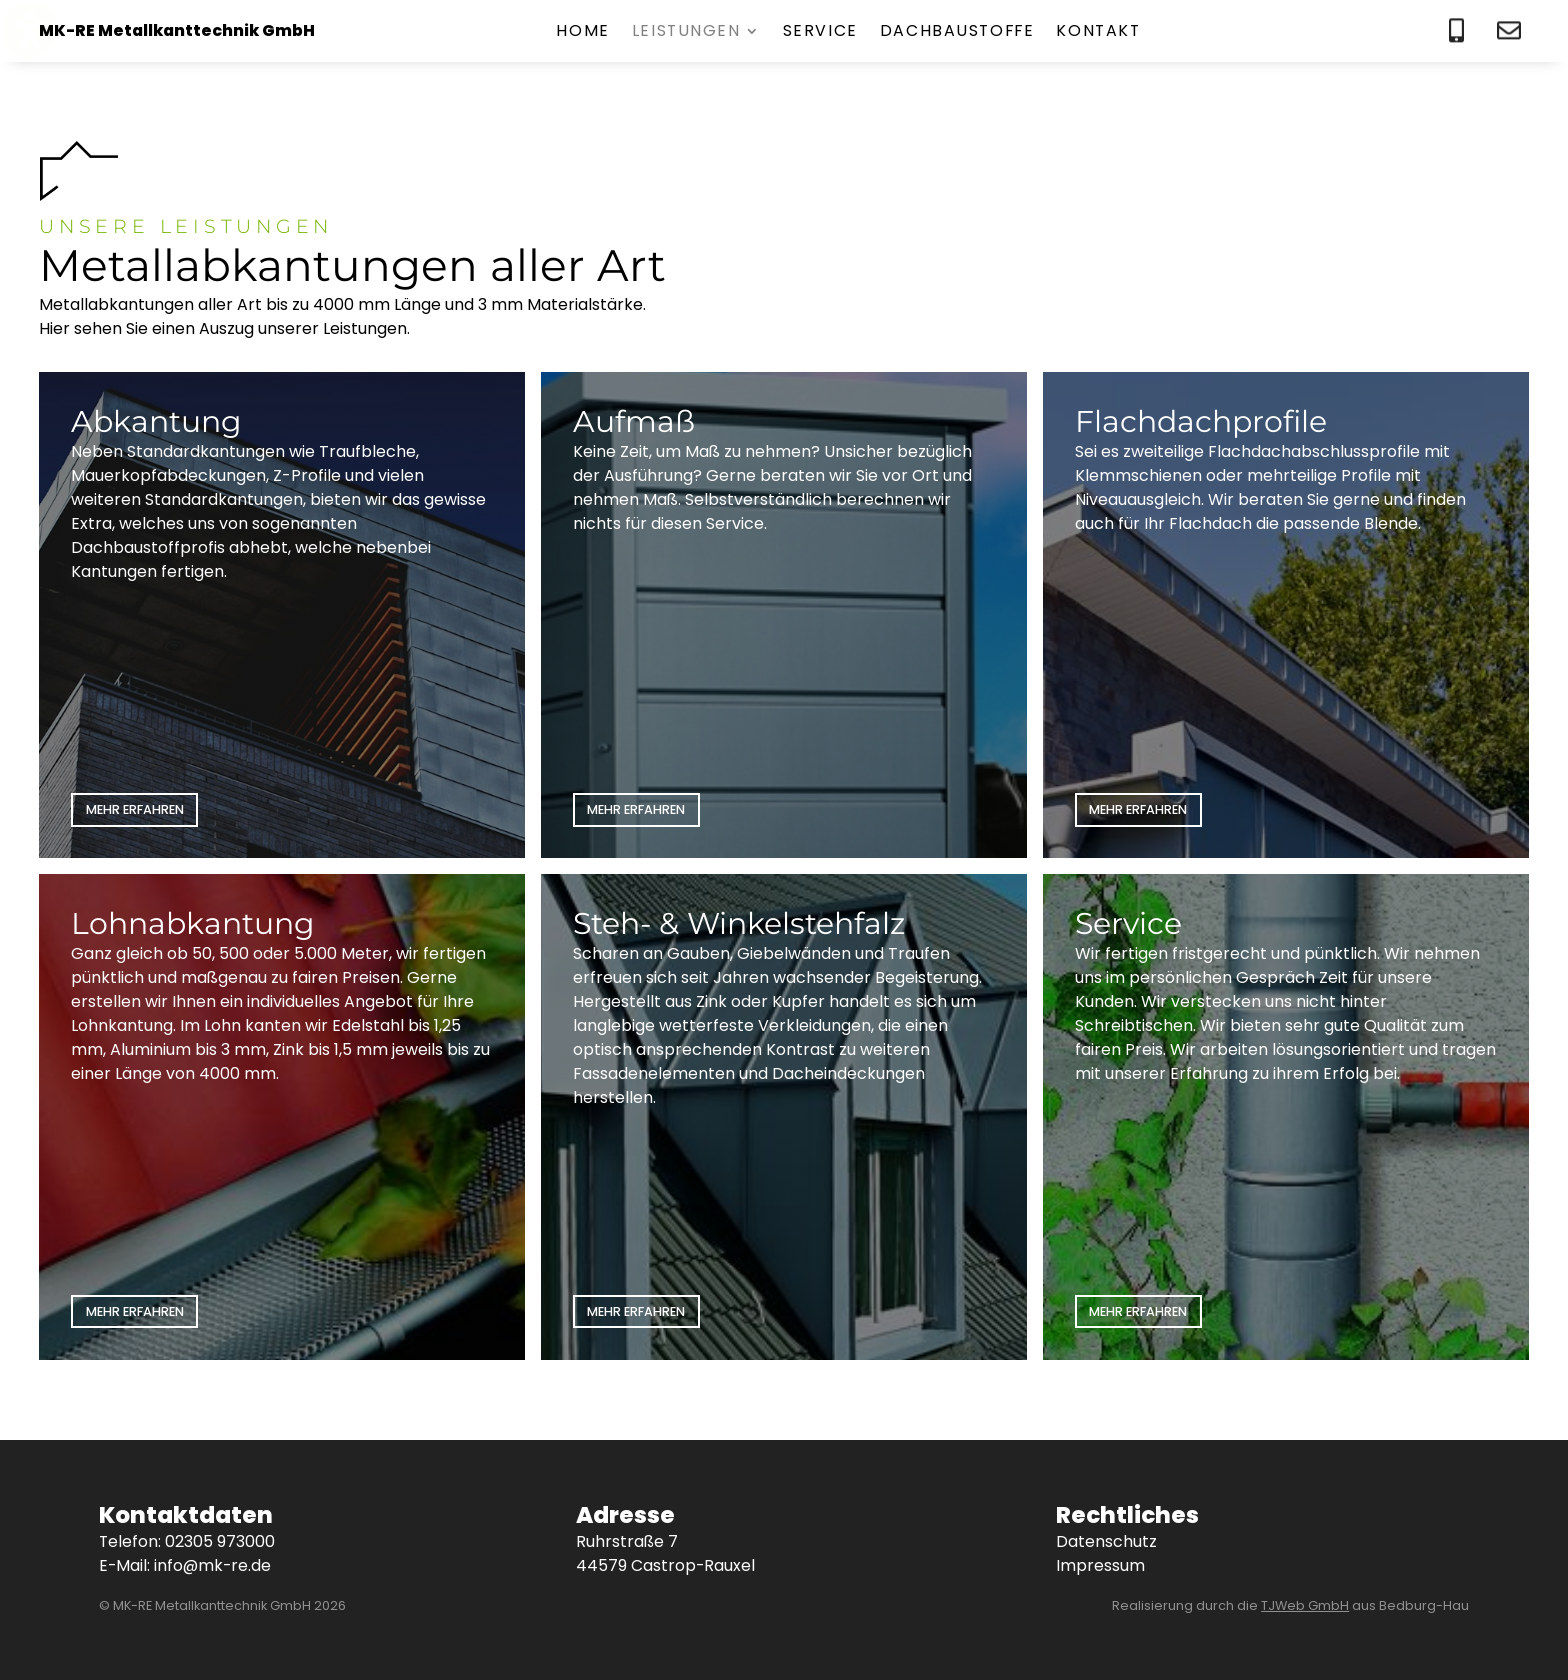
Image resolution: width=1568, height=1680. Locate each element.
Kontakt (1098, 33)
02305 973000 (220, 1541)
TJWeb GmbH (1305, 1605)
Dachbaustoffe (957, 33)
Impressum (1100, 1565)
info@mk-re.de (212, 1565)
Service (820, 33)
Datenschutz (1106, 1541)
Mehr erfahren (135, 809)
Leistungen (686, 33)
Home (582, 33)
